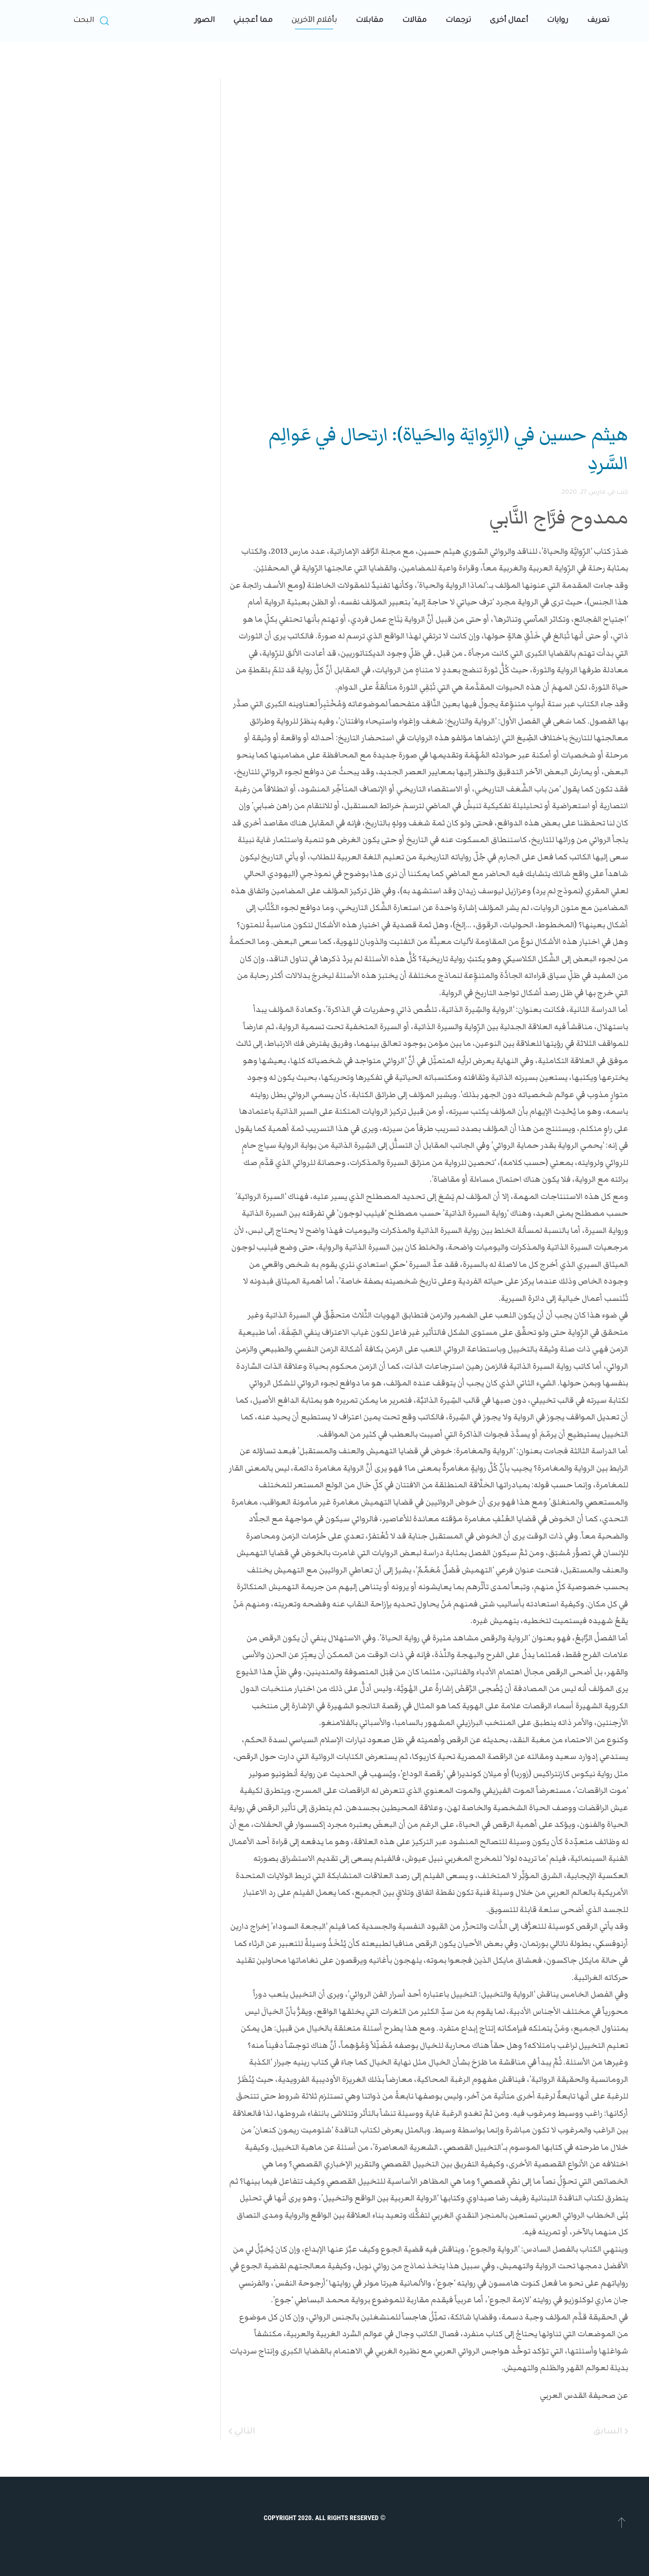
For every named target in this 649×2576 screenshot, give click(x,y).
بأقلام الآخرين (314, 21)
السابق (611, 2432)
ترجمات (458, 21)
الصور (204, 21)
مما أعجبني (253, 21)
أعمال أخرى (509, 21)
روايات (557, 21)
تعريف (598, 21)
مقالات (414, 21)
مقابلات (369, 21)
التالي (242, 2432)
